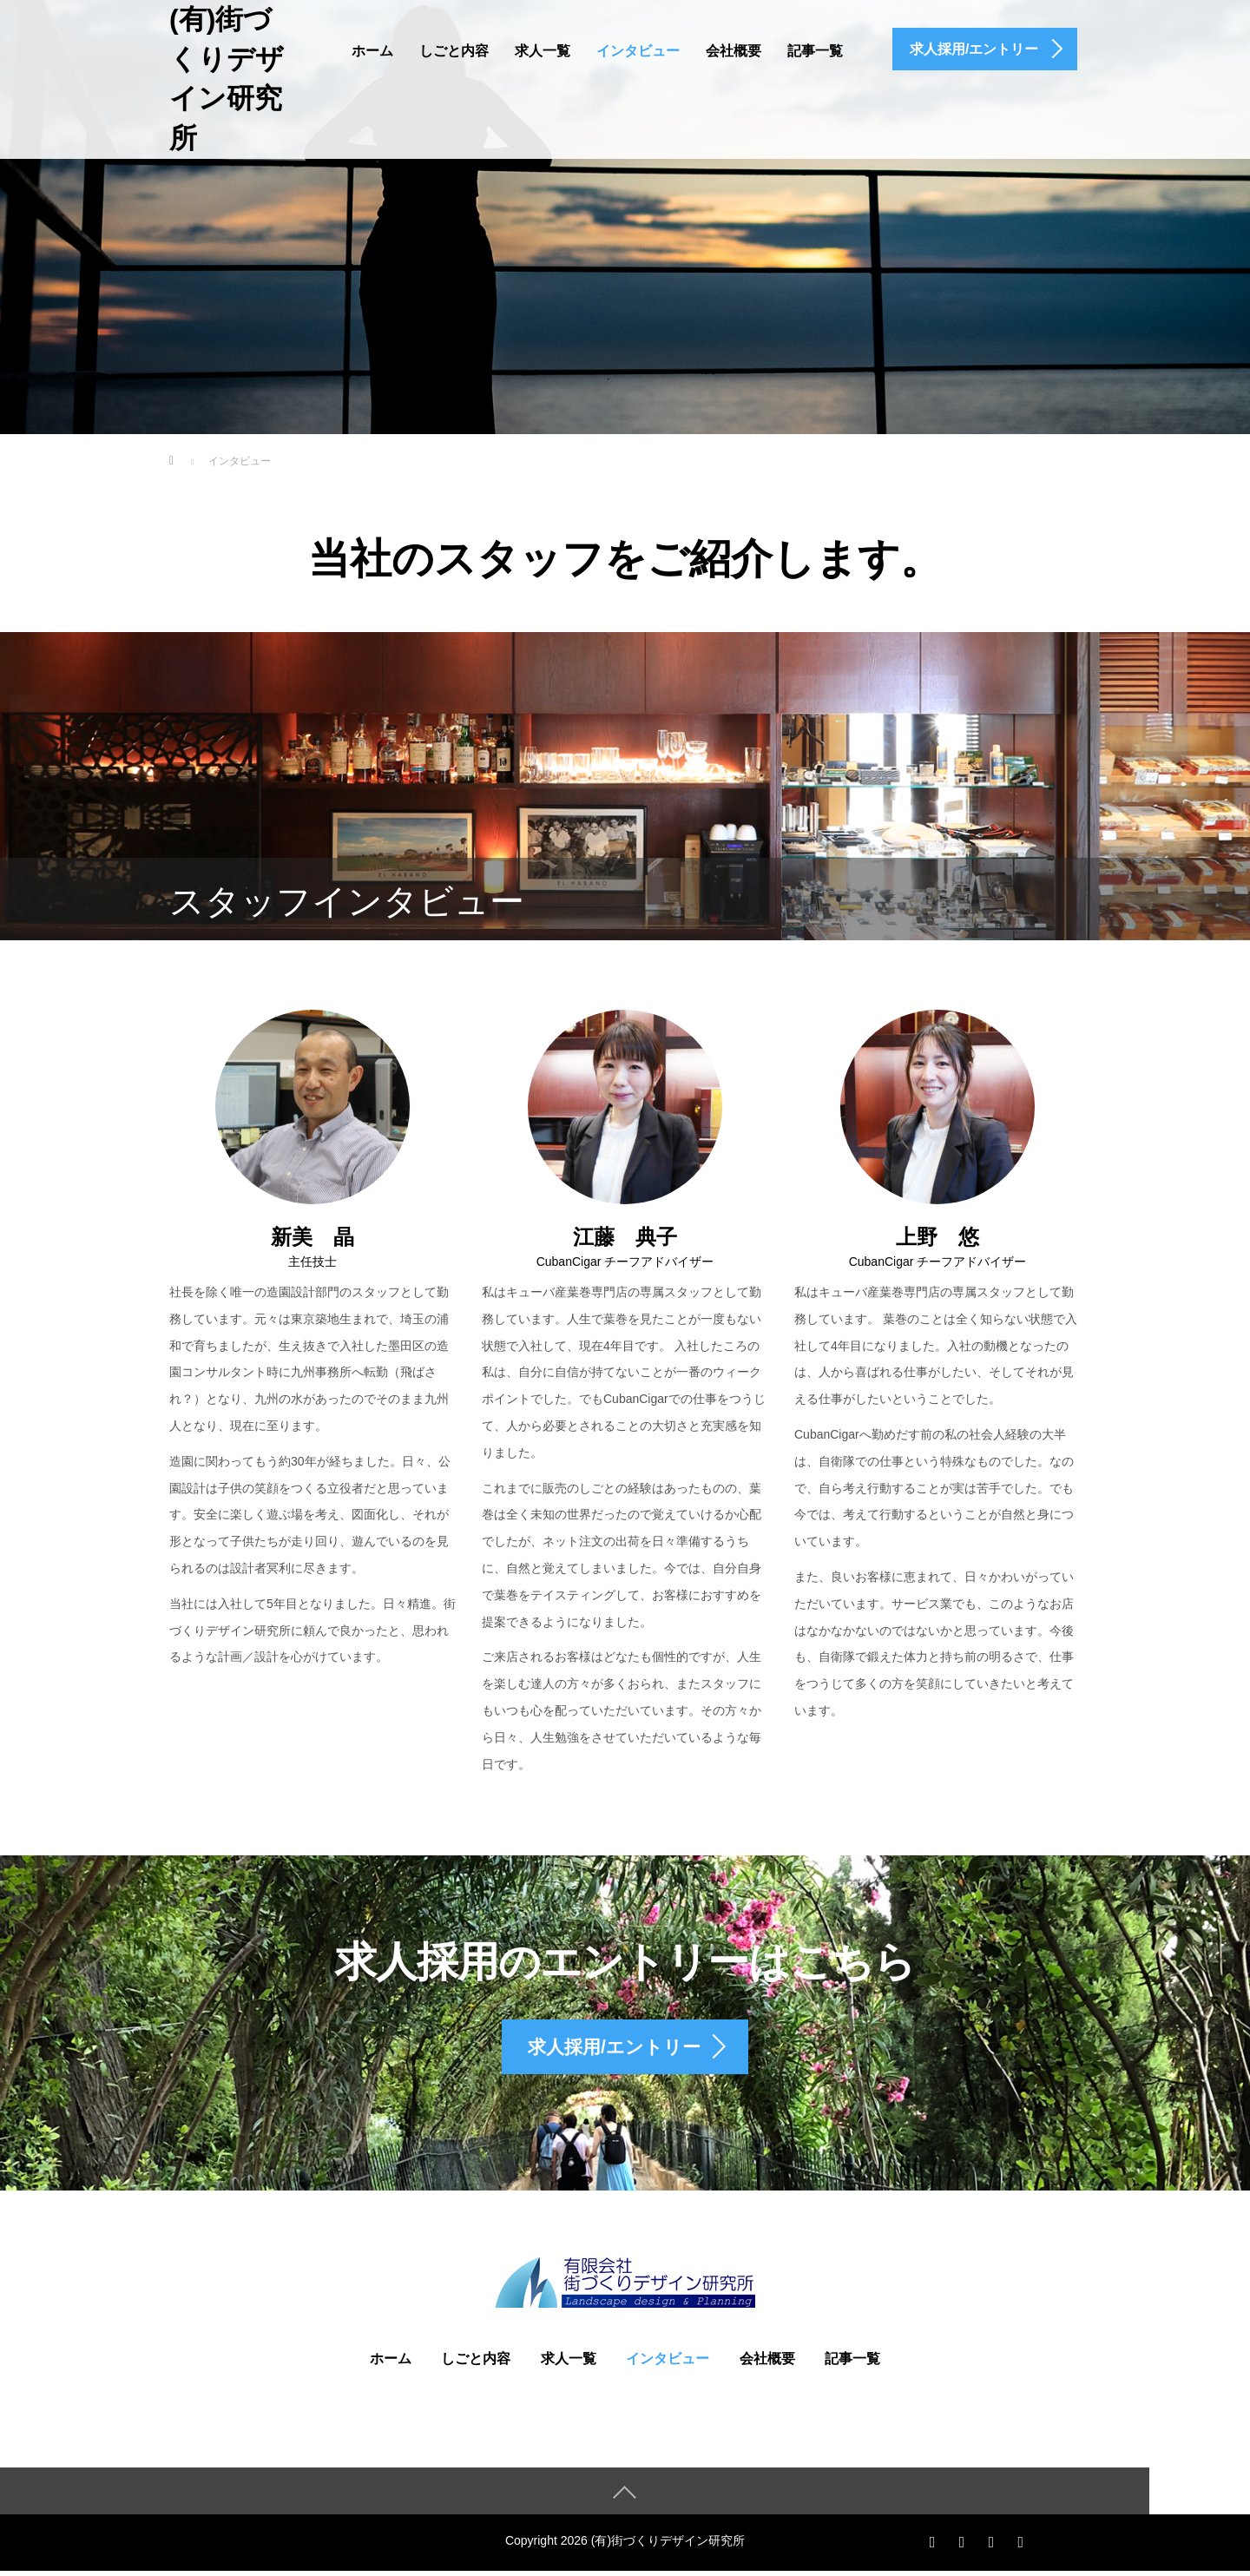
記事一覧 (815, 50)
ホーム (372, 50)
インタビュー (638, 50)
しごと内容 (454, 50)
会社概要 (733, 50)
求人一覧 (542, 50)
